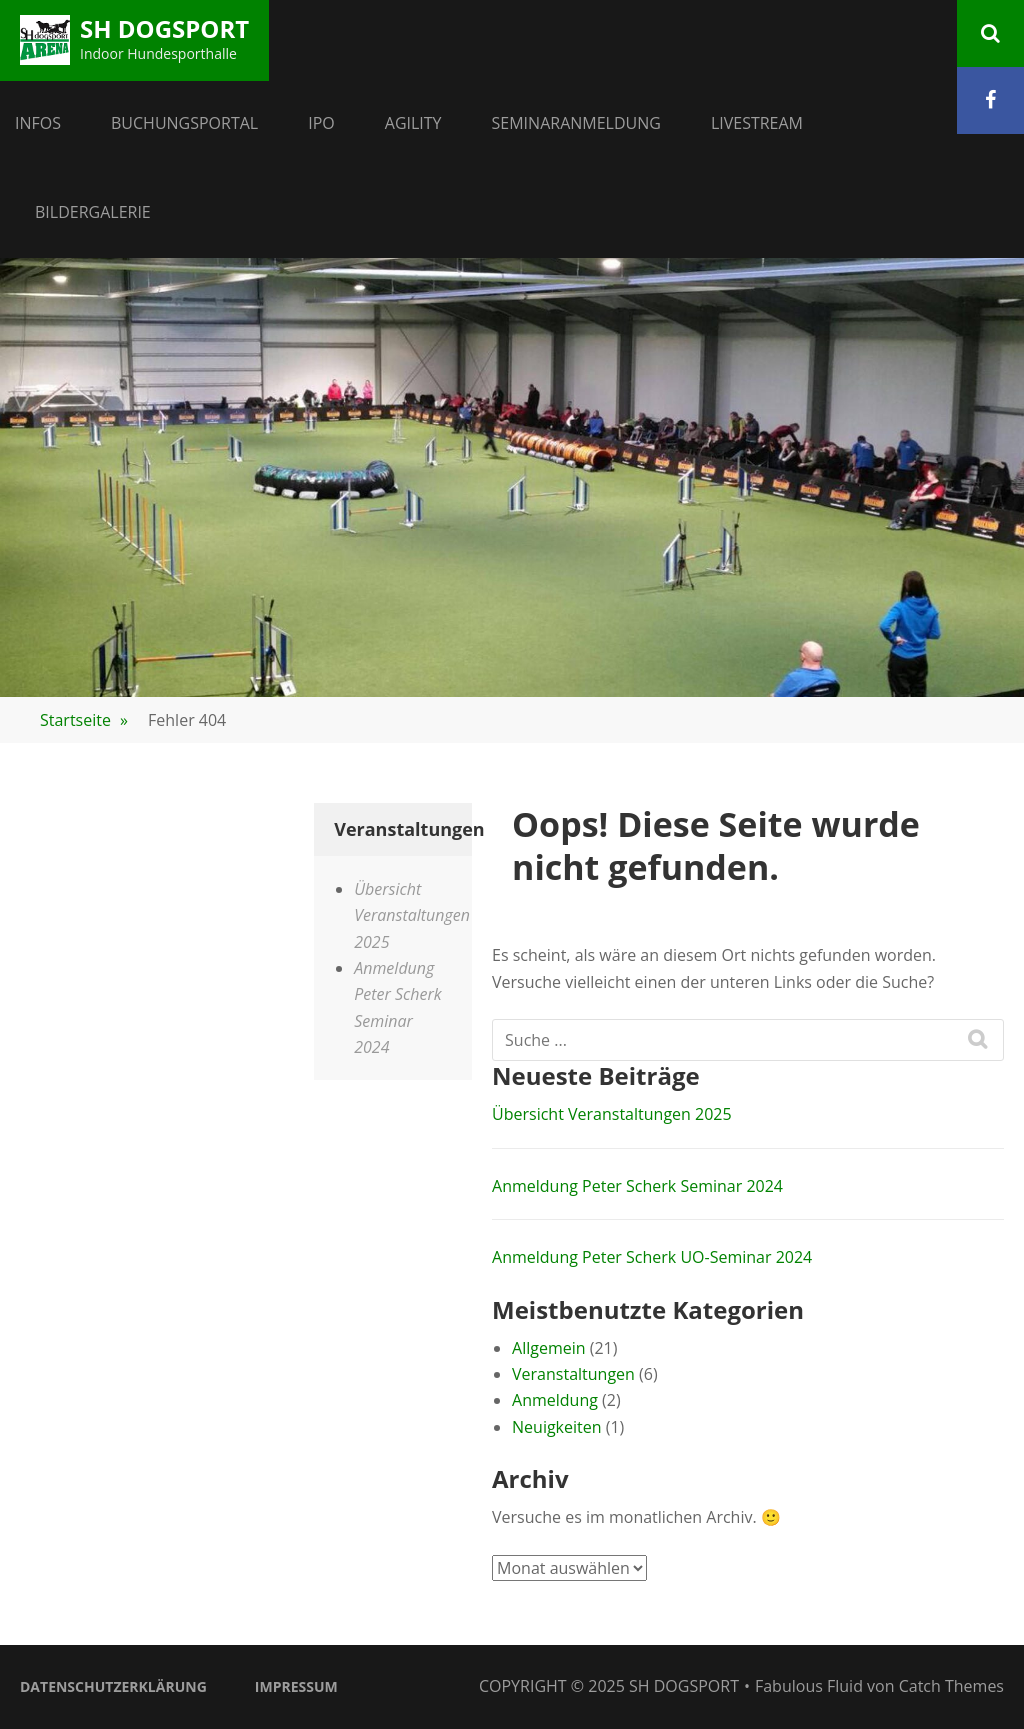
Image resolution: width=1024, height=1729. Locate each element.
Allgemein (549, 1348)
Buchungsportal (184, 123)
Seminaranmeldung (576, 123)
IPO (321, 123)
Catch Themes (951, 1686)
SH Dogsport (164, 28)
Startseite (84, 720)
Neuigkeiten (557, 1427)
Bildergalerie (93, 212)
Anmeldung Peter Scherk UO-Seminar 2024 (652, 1257)
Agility (413, 123)
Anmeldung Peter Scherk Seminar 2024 (637, 1186)
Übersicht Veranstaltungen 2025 (612, 1114)
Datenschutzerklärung (113, 1686)
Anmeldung (555, 1400)
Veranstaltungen (573, 1374)
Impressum (296, 1686)
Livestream (757, 123)
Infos (38, 123)
